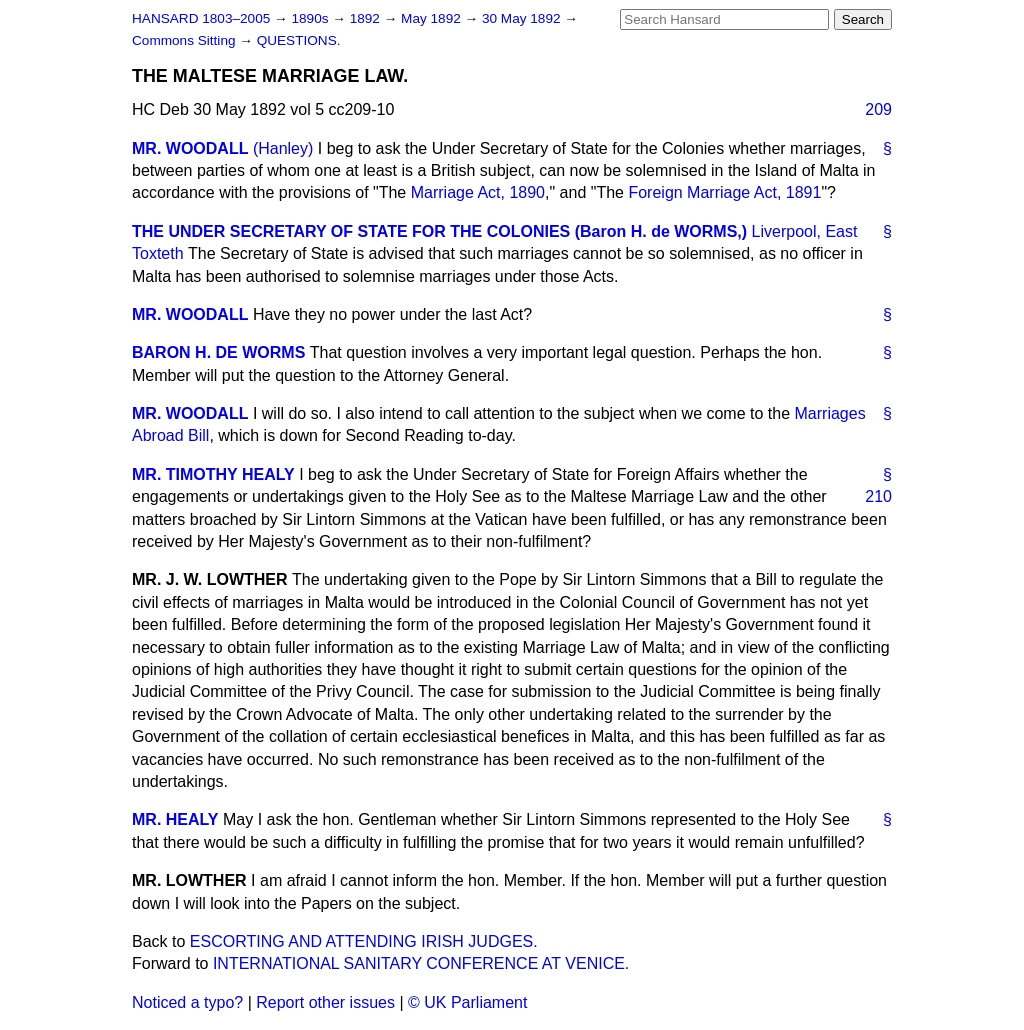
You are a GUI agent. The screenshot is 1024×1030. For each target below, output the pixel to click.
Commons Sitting (185, 40)
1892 (367, 18)
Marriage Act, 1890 (478, 192)
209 (878, 109)
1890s (311, 18)
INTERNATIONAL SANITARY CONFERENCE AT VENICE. (421, 963)
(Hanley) (283, 148)
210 (878, 496)
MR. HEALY (175, 819)
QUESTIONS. (299, 40)
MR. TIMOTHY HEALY (213, 474)
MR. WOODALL (190, 148)
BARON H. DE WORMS (218, 352)
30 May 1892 (523, 18)
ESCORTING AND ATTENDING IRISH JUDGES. (364, 941)
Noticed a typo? (187, 1002)
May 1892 (432, 18)
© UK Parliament (467, 1002)
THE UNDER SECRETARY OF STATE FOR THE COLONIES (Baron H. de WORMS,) (439, 231)
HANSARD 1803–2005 (201, 18)
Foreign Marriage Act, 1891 (724, 192)
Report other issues (325, 1002)
